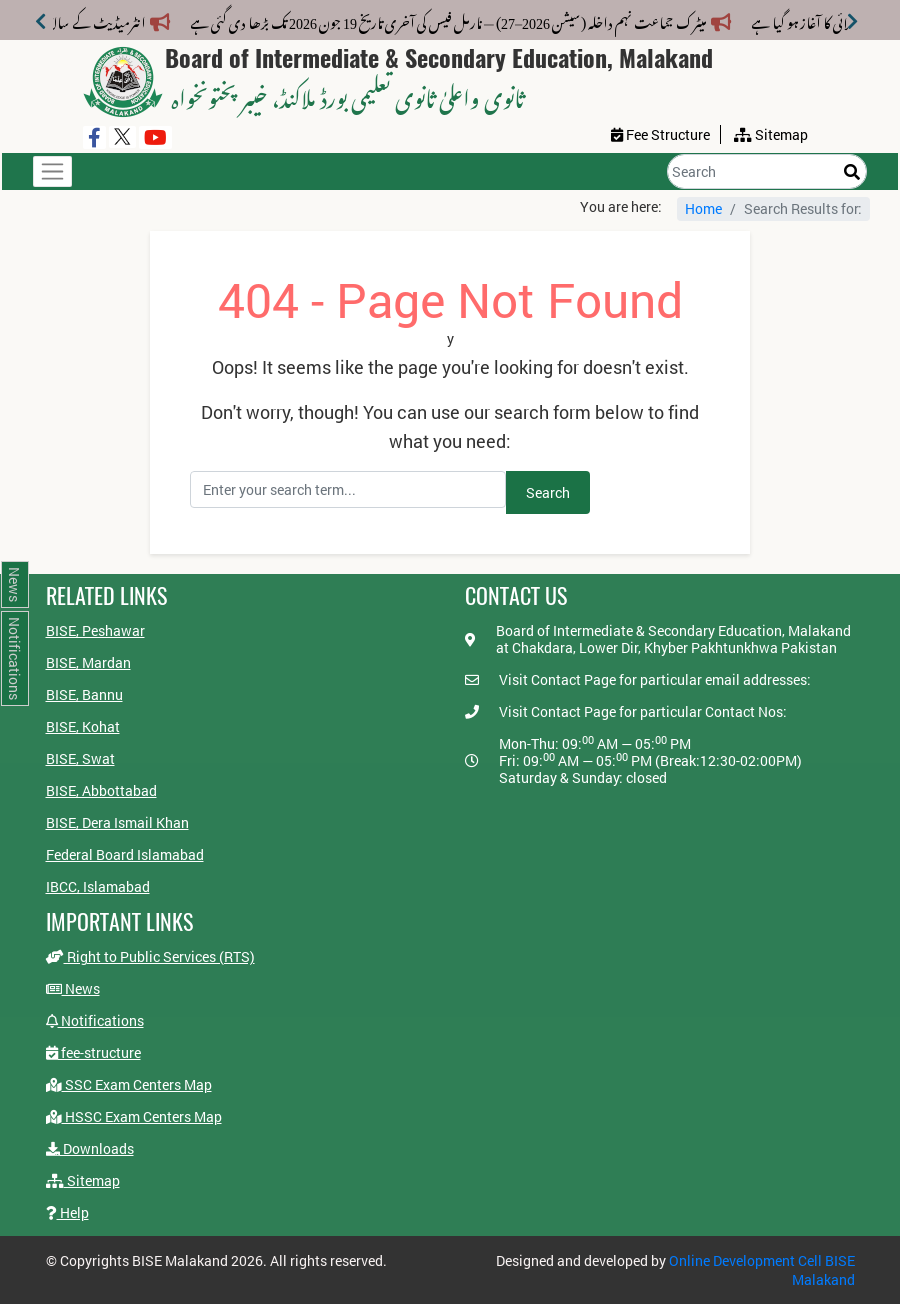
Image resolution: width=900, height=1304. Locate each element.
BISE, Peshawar (95, 630)
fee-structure (93, 1052)
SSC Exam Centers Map (129, 1084)
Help (67, 1212)
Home (703, 208)
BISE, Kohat (83, 726)
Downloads (90, 1148)
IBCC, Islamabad (98, 886)
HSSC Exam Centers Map (134, 1116)
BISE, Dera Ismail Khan (117, 822)
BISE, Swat (80, 758)
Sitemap (83, 1180)
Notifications (95, 1020)
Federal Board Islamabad (125, 854)
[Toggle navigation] (52, 171)
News (73, 988)
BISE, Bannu (84, 694)
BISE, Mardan (88, 662)
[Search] (767, 171)
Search (548, 492)
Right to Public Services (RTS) (150, 956)
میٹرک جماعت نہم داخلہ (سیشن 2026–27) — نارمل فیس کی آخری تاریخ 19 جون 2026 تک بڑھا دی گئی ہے (460, 19)
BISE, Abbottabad (101, 790)
